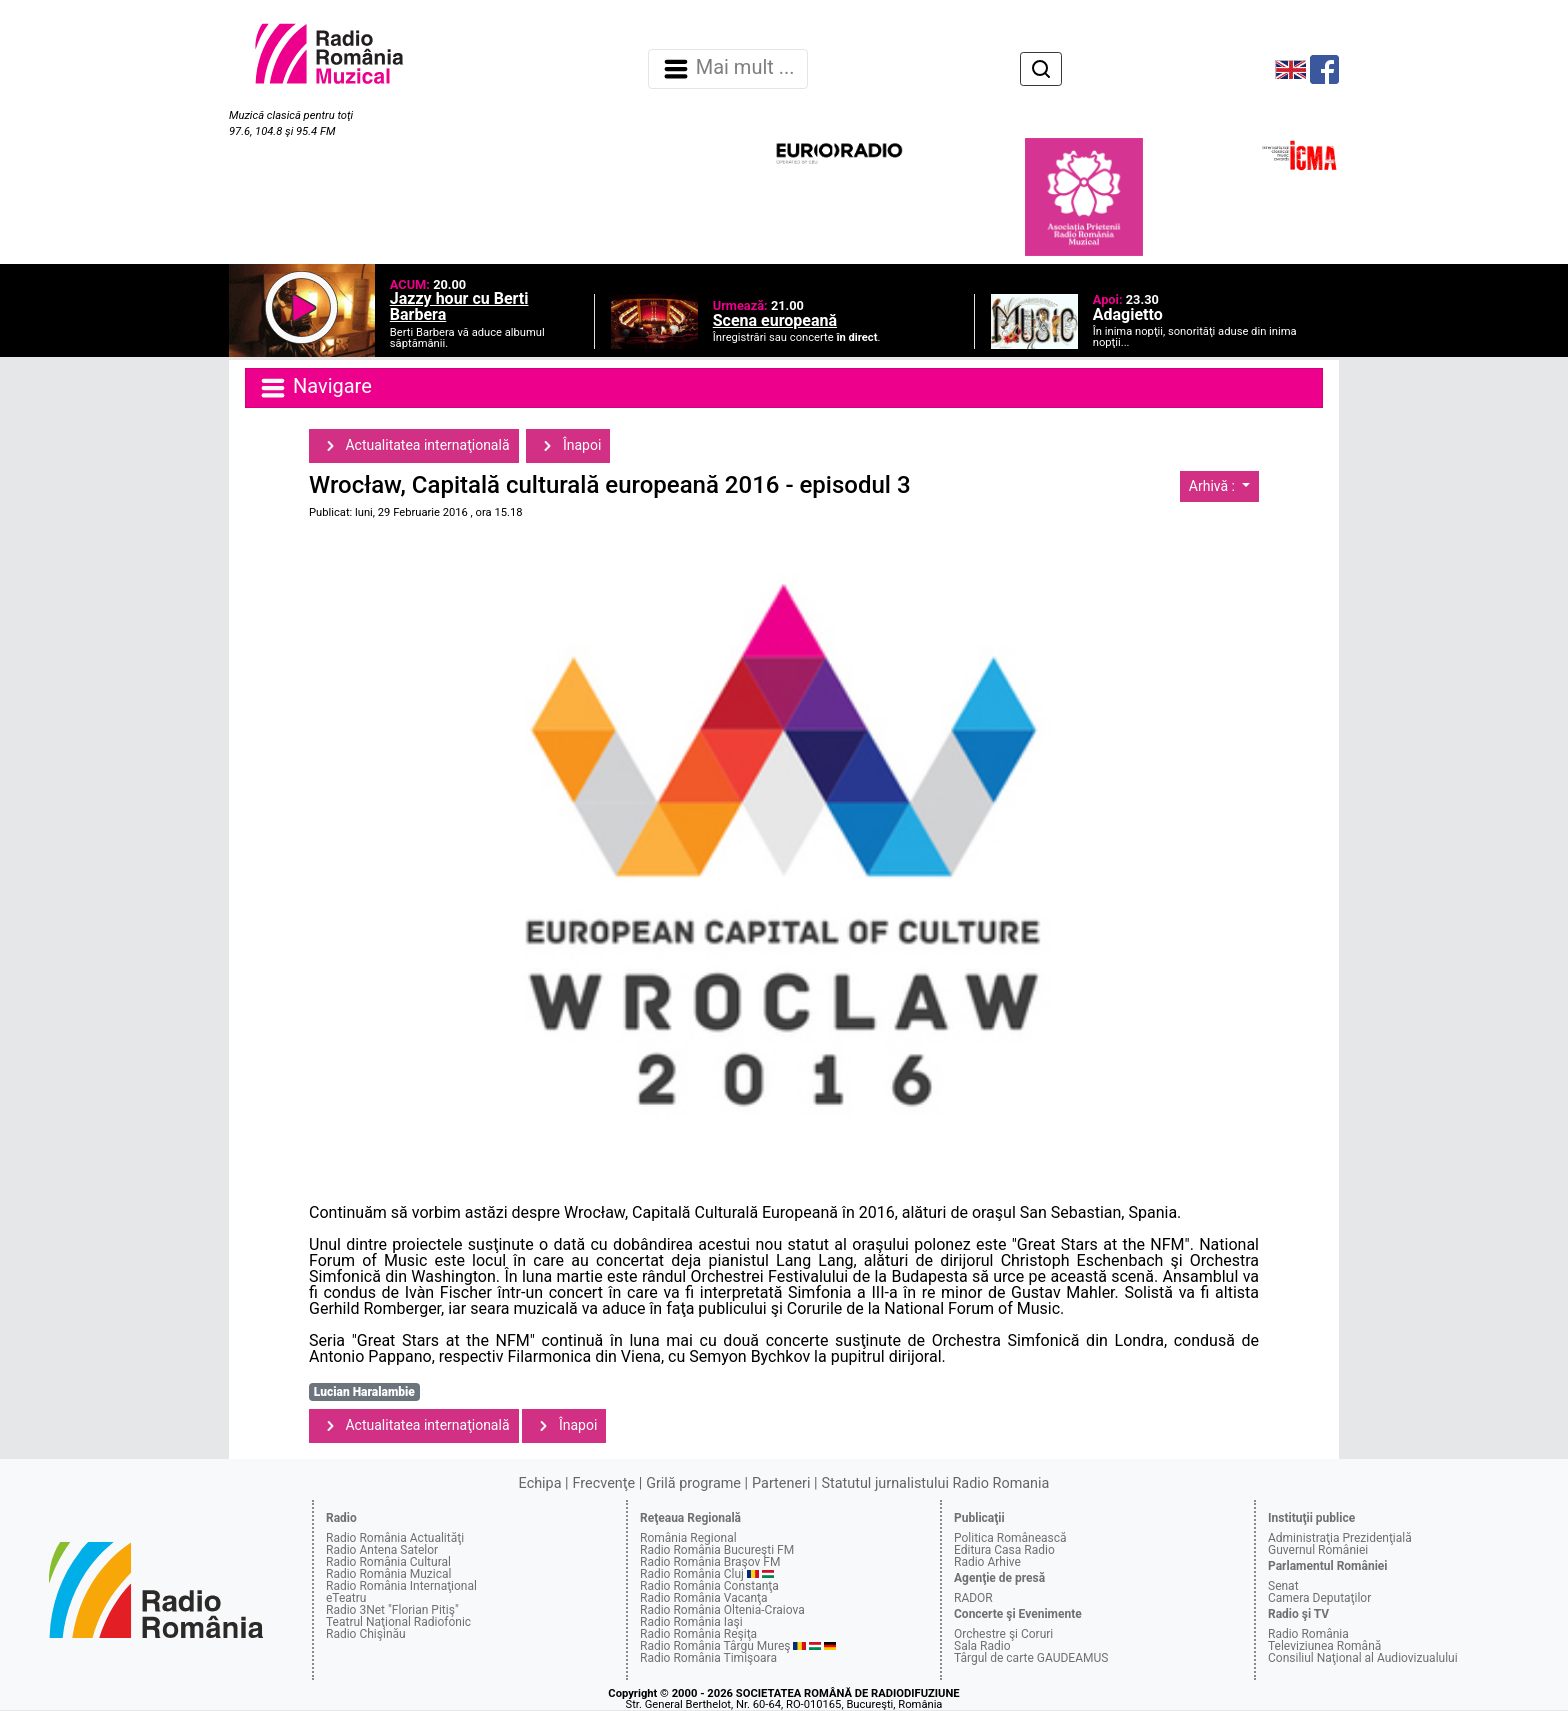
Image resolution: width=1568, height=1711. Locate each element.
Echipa (540, 1483)
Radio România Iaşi (691, 1622)
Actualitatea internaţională (414, 446)
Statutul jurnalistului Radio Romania (935, 1483)
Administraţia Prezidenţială (1340, 1538)
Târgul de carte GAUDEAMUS (1031, 1658)
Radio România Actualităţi (395, 1538)
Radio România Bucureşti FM (717, 1550)
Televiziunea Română (1324, 1646)
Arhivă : (1214, 486)
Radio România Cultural (388, 1562)
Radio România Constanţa (709, 1586)
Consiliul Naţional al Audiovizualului (1363, 1658)
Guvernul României (1318, 1550)
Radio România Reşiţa (698, 1634)
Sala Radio (982, 1646)
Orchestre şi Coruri (1003, 1634)
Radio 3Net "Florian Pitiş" (392, 1610)
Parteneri (781, 1483)
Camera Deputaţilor (1319, 1598)
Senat (1283, 1586)
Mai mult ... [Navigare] (728, 69)
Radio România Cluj (692, 1574)
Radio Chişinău (366, 1634)
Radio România (1308, 1634)
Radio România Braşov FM (710, 1562)
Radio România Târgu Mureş (715, 1646)
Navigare (315, 388)
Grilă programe (693, 1483)
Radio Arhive (987, 1562)
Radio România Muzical (388, 1574)
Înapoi (568, 446)
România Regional (688, 1538)
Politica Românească (1010, 1538)
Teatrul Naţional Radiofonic (398, 1622)
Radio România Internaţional (401, 1586)
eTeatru (346, 1598)
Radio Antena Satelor (382, 1550)
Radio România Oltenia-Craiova (722, 1610)
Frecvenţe (604, 1483)
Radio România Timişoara (708, 1658)
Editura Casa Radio (1004, 1550)
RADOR (973, 1598)
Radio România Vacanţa (704, 1598)
